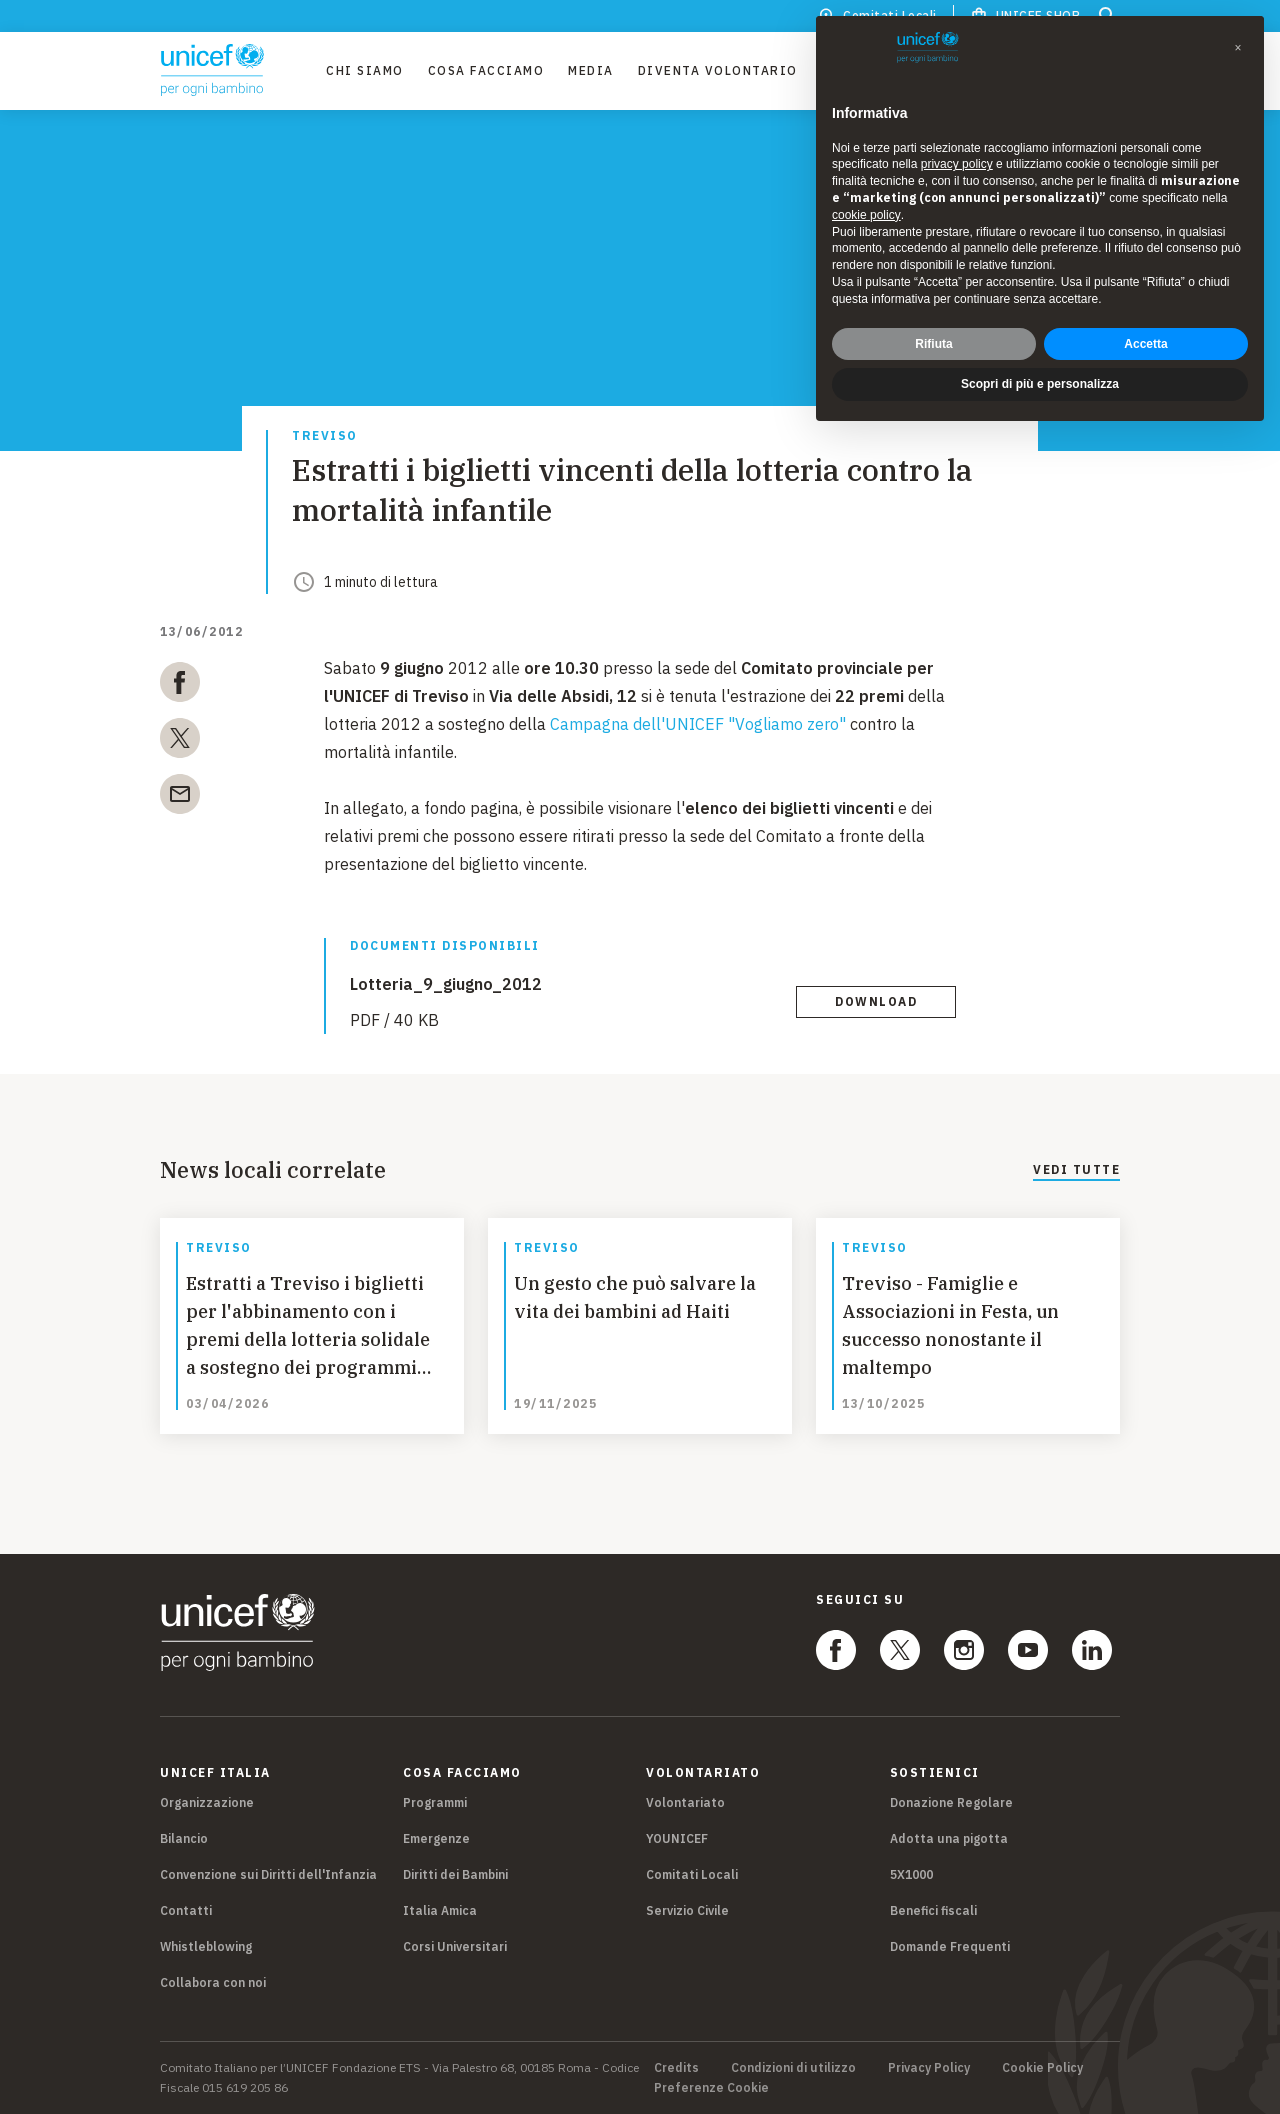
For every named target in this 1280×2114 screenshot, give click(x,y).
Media (591, 70)
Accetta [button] (1145, 344)
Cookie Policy (1042, 2068)
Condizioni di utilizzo (793, 2068)
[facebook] (180, 686)
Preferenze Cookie (711, 2088)
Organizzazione (207, 1802)
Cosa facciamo (486, 70)
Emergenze (436, 1838)
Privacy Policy (929, 2068)
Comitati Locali (692, 1874)
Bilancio (184, 1838)
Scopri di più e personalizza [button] (1040, 384)
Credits (676, 2068)
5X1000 (911, 1874)
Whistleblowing (206, 1946)
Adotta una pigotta (949, 1838)
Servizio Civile (687, 1910)
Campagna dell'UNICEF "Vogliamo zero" (698, 724)
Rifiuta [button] (933, 344)
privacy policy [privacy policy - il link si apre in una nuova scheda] (957, 164)
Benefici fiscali (933, 1910)
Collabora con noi (213, 1982)
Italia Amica (440, 1910)
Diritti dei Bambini (455, 1874)
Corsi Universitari (455, 1946)
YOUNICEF (677, 1838)
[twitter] (180, 742)
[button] (1238, 48)
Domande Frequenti (950, 1946)
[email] (180, 798)
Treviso (325, 436)
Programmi (435, 1802)
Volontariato (685, 1802)
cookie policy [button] (866, 215)
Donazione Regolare (951, 1802)
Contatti (186, 1910)
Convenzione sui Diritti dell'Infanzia (268, 1874)
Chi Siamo (365, 70)
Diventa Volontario (718, 70)
